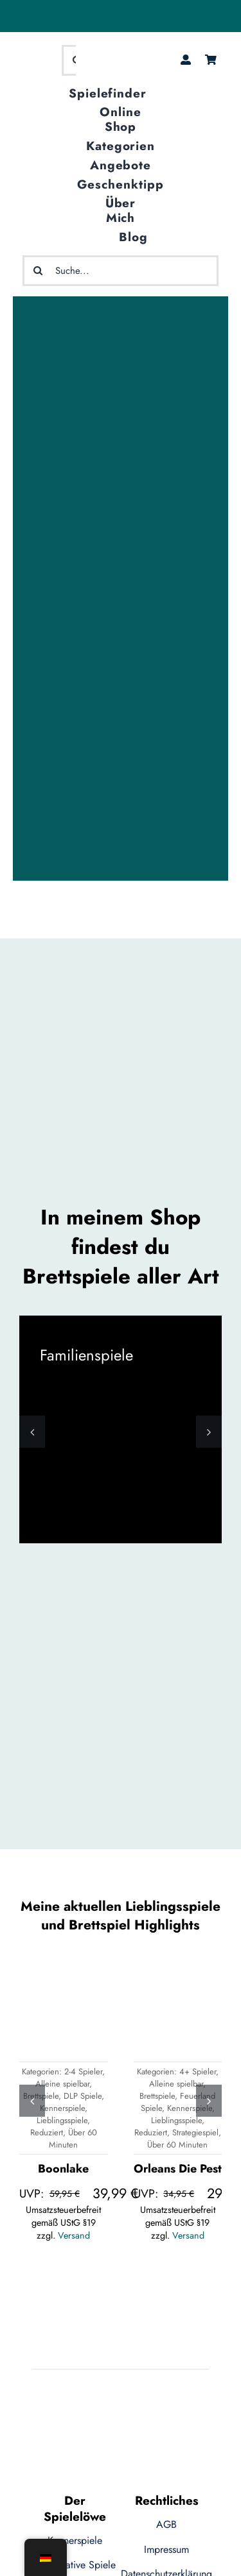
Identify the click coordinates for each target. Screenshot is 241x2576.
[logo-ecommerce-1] (36, 59)
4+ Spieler (197, 2071)
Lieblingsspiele (62, 2120)
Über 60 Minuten (73, 2138)
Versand (74, 2235)
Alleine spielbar (62, 2084)
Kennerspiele (62, 2108)
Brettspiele (157, 2096)
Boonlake (63, 2168)
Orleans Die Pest (178, 2168)
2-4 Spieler (83, 2071)
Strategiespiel (195, 2132)
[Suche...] (120, 270)
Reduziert (46, 2132)
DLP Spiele (83, 2096)
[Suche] (37, 270)
